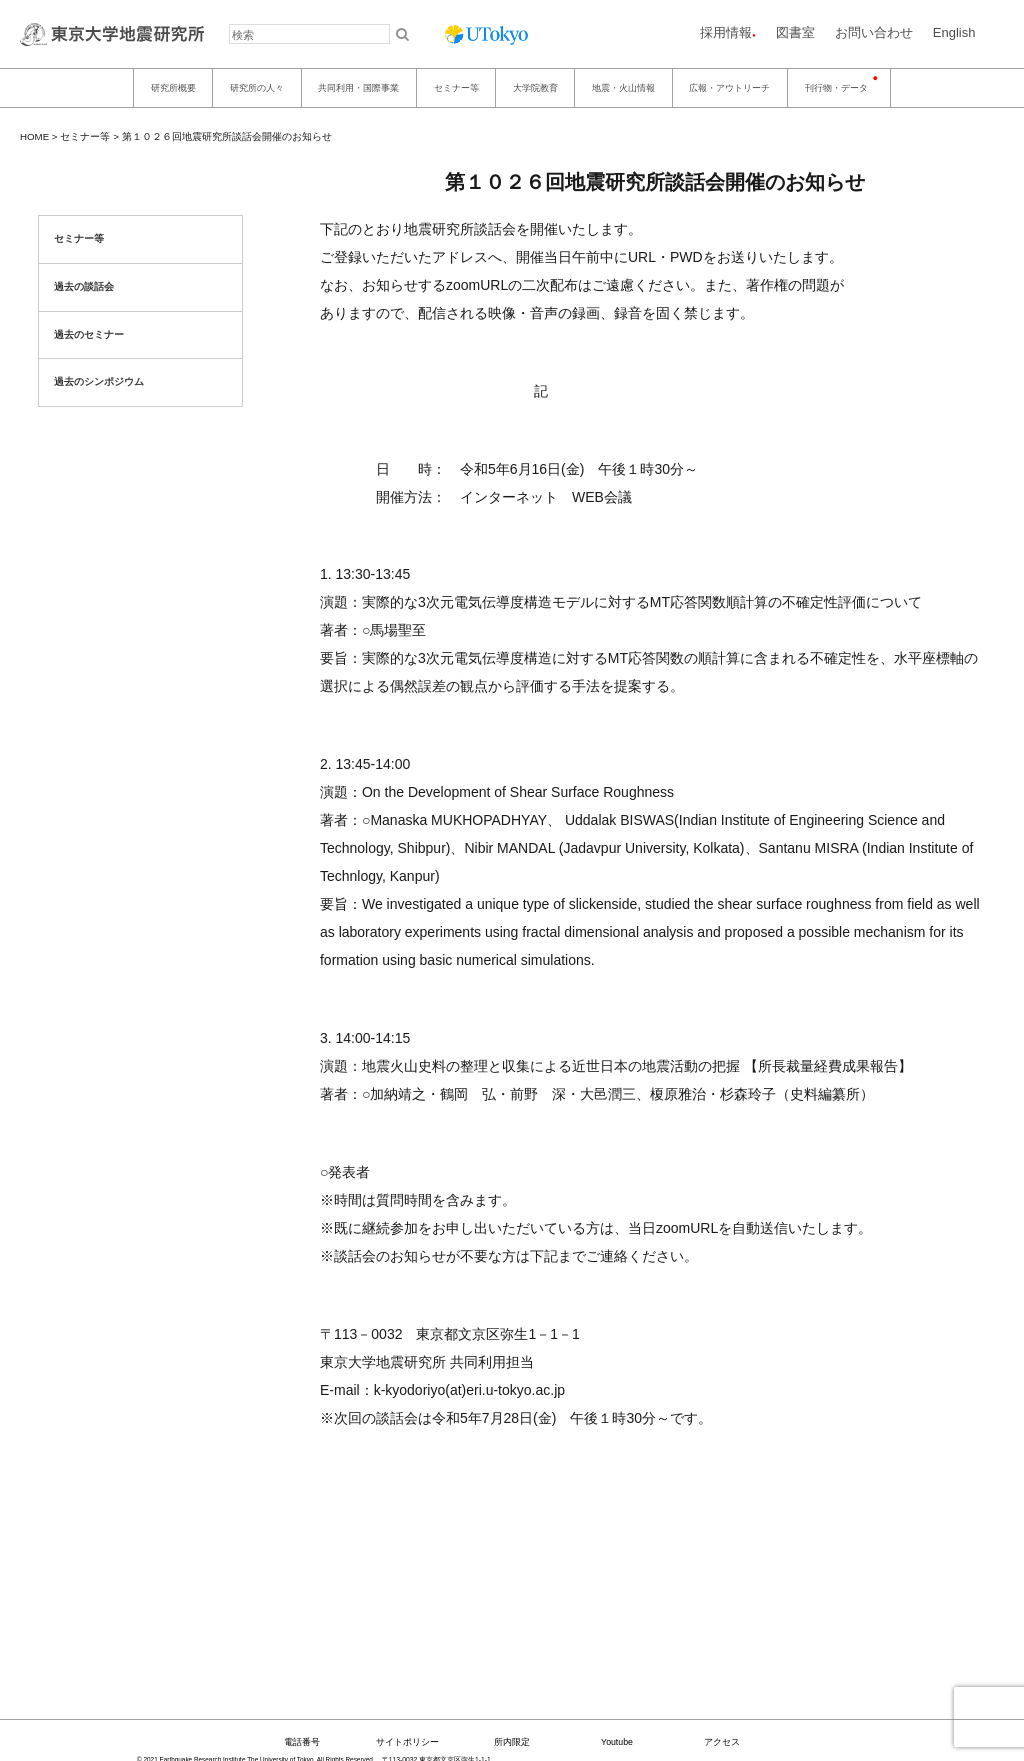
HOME (34, 136)
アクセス (722, 1742)
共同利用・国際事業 (358, 88)
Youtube (617, 1742)
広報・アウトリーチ (729, 88)
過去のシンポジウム (99, 381)
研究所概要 (173, 88)
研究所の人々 (257, 88)
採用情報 (726, 32)
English (954, 32)
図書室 (795, 32)
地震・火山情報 (623, 88)
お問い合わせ (874, 32)
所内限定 (512, 1742)
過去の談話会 (84, 286)
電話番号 (302, 1742)
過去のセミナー (89, 334)
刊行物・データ (836, 88)
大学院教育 (535, 88)
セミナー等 (456, 88)
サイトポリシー (407, 1742)
